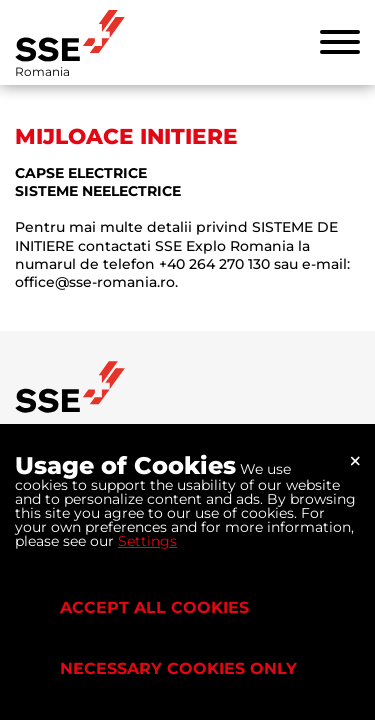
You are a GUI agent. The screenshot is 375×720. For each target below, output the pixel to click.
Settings (147, 541)
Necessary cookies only (178, 668)
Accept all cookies (154, 607)
